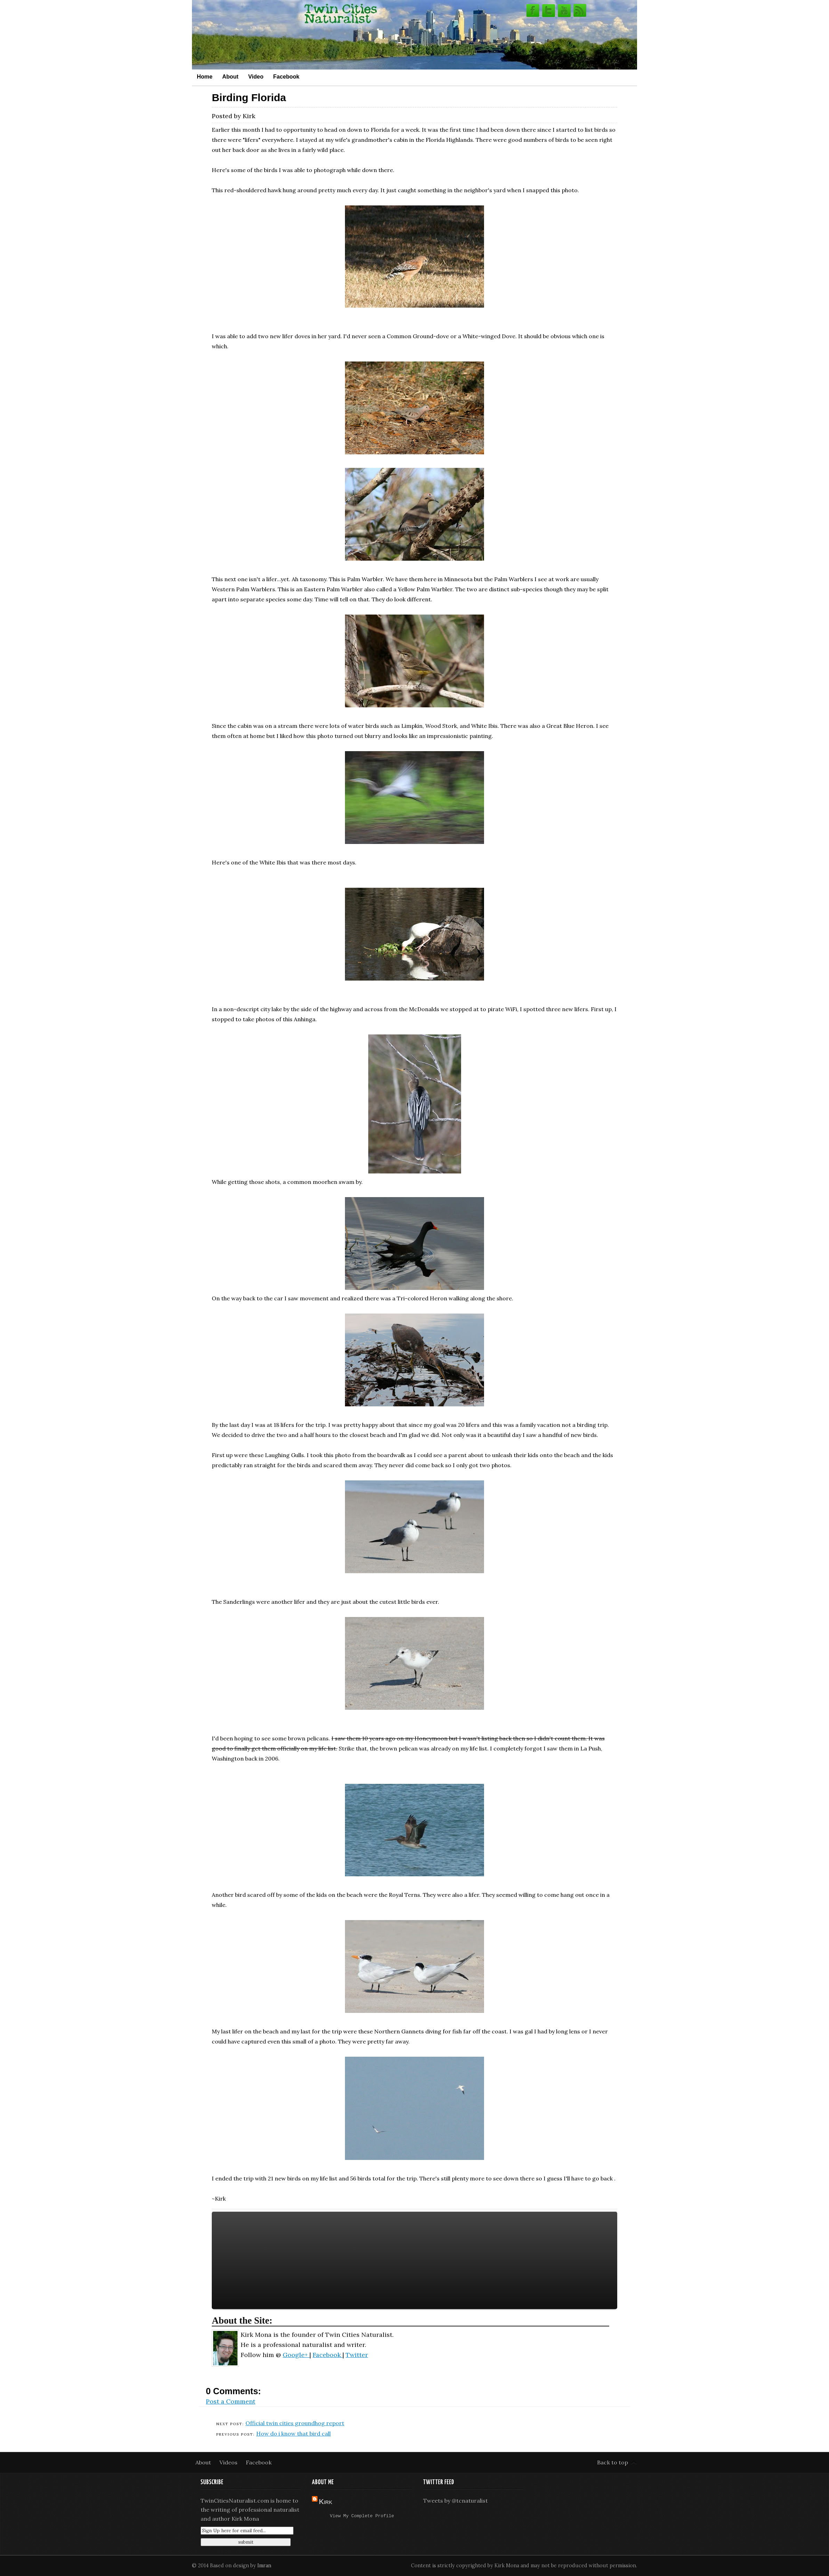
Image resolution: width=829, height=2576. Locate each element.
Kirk (325, 2501)
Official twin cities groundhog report (295, 2423)
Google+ (296, 2355)
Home (204, 76)
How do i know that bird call (293, 2433)
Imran (264, 2565)
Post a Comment (230, 2401)
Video (256, 76)
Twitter (357, 2355)
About (230, 76)
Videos (229, 2462)
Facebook (286, 76)
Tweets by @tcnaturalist (455, 2500)
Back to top (612, 2462)
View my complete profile (362, 2516)
